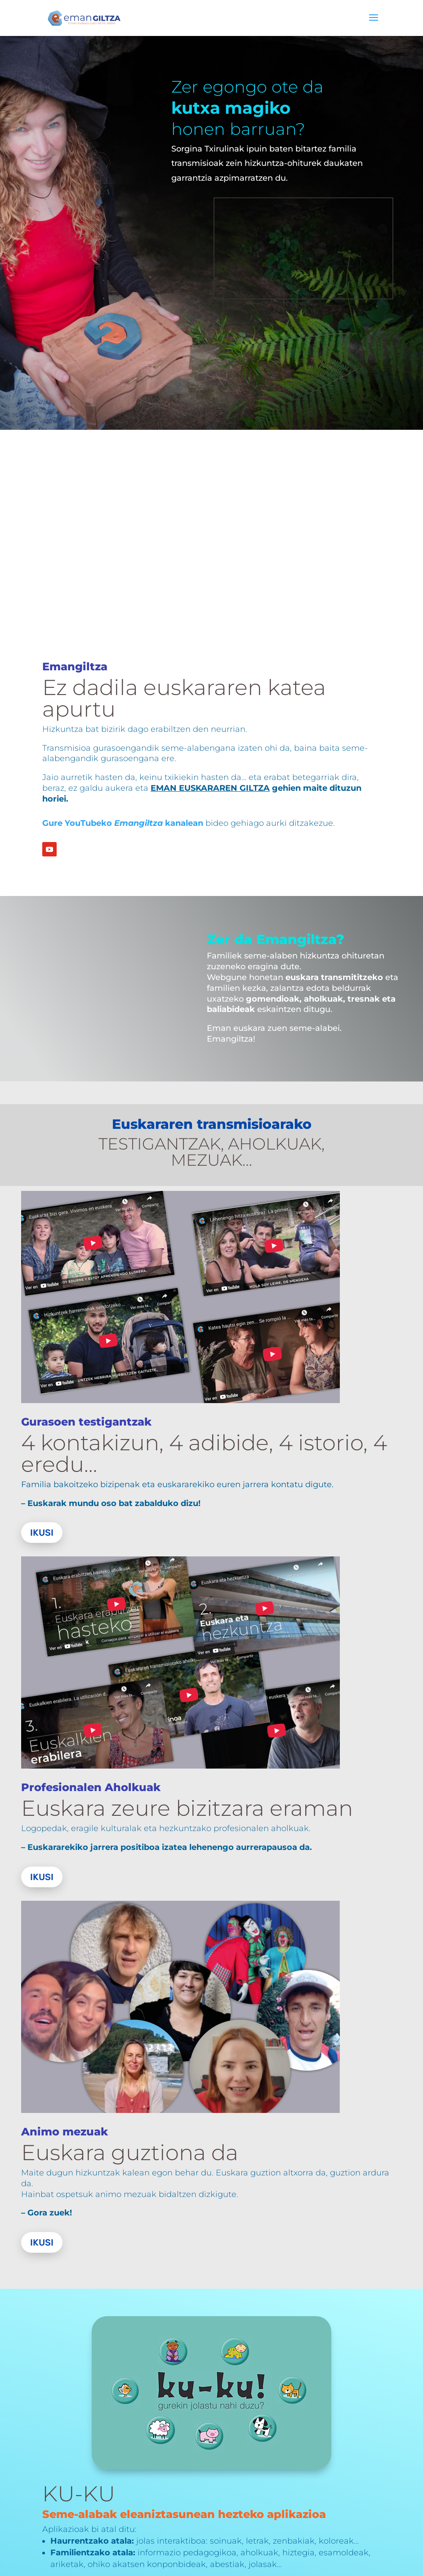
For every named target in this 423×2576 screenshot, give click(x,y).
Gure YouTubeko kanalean (122, 823)
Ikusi (41, 1532)
